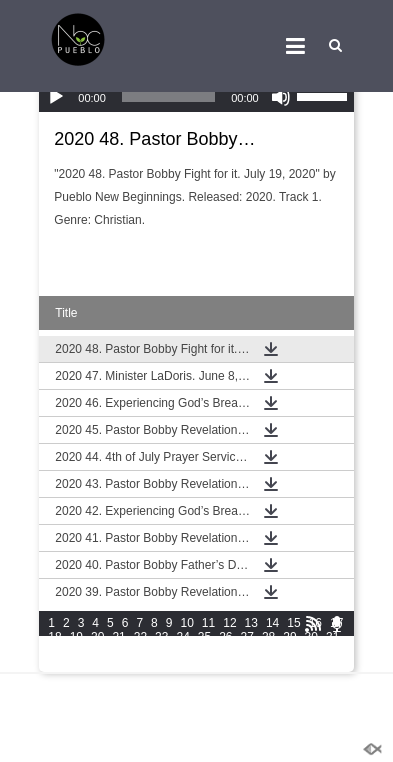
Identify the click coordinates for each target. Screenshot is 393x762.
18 (54, 637)
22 (140, 637)
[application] (196, 97)
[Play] (56, 97)
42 (268, 651)
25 (204, 637)
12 (229, 623)
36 (140, 651)
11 (208, 623)
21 (118, 637)
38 (182, 651)
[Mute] (281, 97)
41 (247, 651)
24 (182, 637)
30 (311, 637)
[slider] (168, 97)
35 (118, 651)
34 (97, 651)
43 (289, 651)
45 (332, 651)
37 (161, 651)
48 (97, 665)
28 (268, 637)
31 (332, 637)
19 (76, 637)
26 (225, 637)
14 (272, 623)
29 (289, 637)
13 (251, 623)
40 (225, 651)
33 (76, 651)
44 (311, 651)
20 (97, 637)
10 (186, 623)
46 (54, 665)
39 (204, 651)
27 (247, 637)
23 (161, 637)
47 (76, 665)
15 (293, 623)
